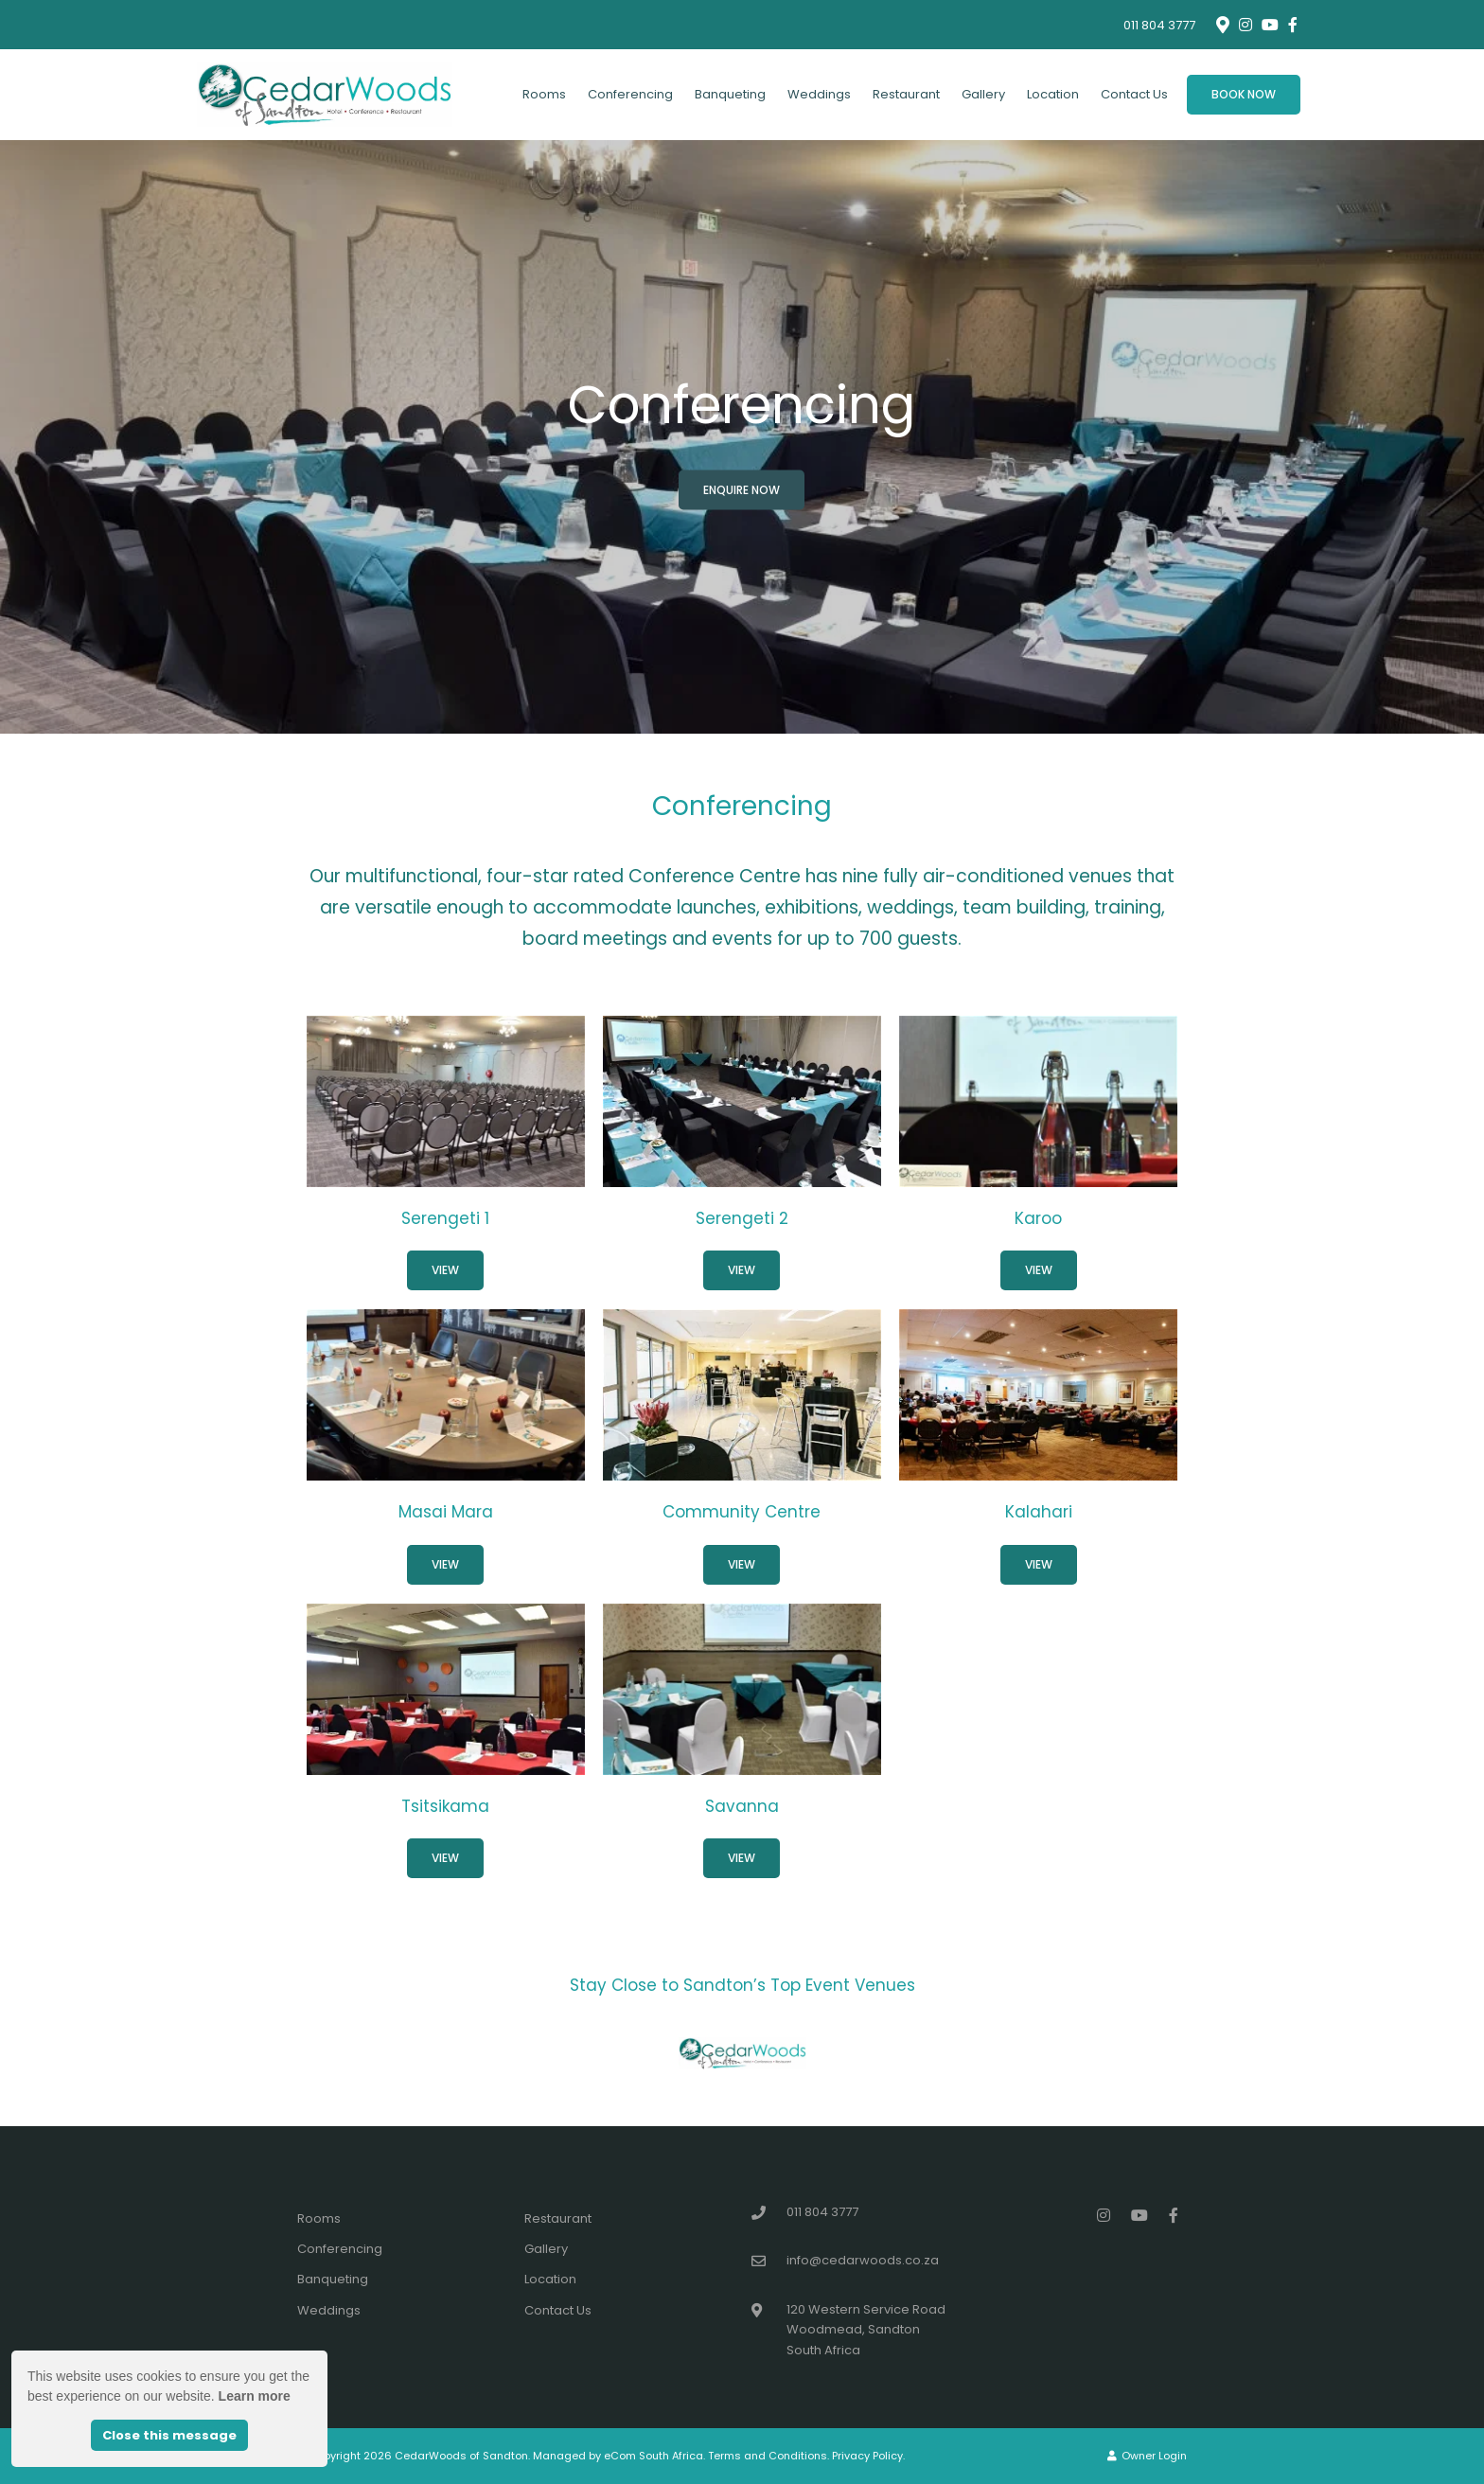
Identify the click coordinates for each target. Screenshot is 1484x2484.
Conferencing (630, 94)
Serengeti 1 (445, 1218)
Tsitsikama (445, 1806)
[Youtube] (1269, 24)
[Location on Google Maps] (1221, 23)
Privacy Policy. (868, 2455)
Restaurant (906, 94)
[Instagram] (1245, 24)
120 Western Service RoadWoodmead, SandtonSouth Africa (865, 2329)
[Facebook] (1292, 24)
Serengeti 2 (742, 1218)
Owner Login (1147, 2455)
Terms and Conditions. (768, 2455)
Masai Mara (445, 1511)
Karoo (1038, 1218)
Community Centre (741, 1511)
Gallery (983, 94)
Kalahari (1038, 1511)
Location (1053, 94)
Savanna (742, 1806)
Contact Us (1134, 94)
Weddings (819, 94)
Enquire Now (741, 490)
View (445, 1270)
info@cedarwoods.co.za (862, 2260)
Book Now (1243, 94)
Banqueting (730, 94)
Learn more (255, 2396)
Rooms (544, 94)
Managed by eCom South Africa (618, 2455)
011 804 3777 (1159, 25)
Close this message (169, 2435)
